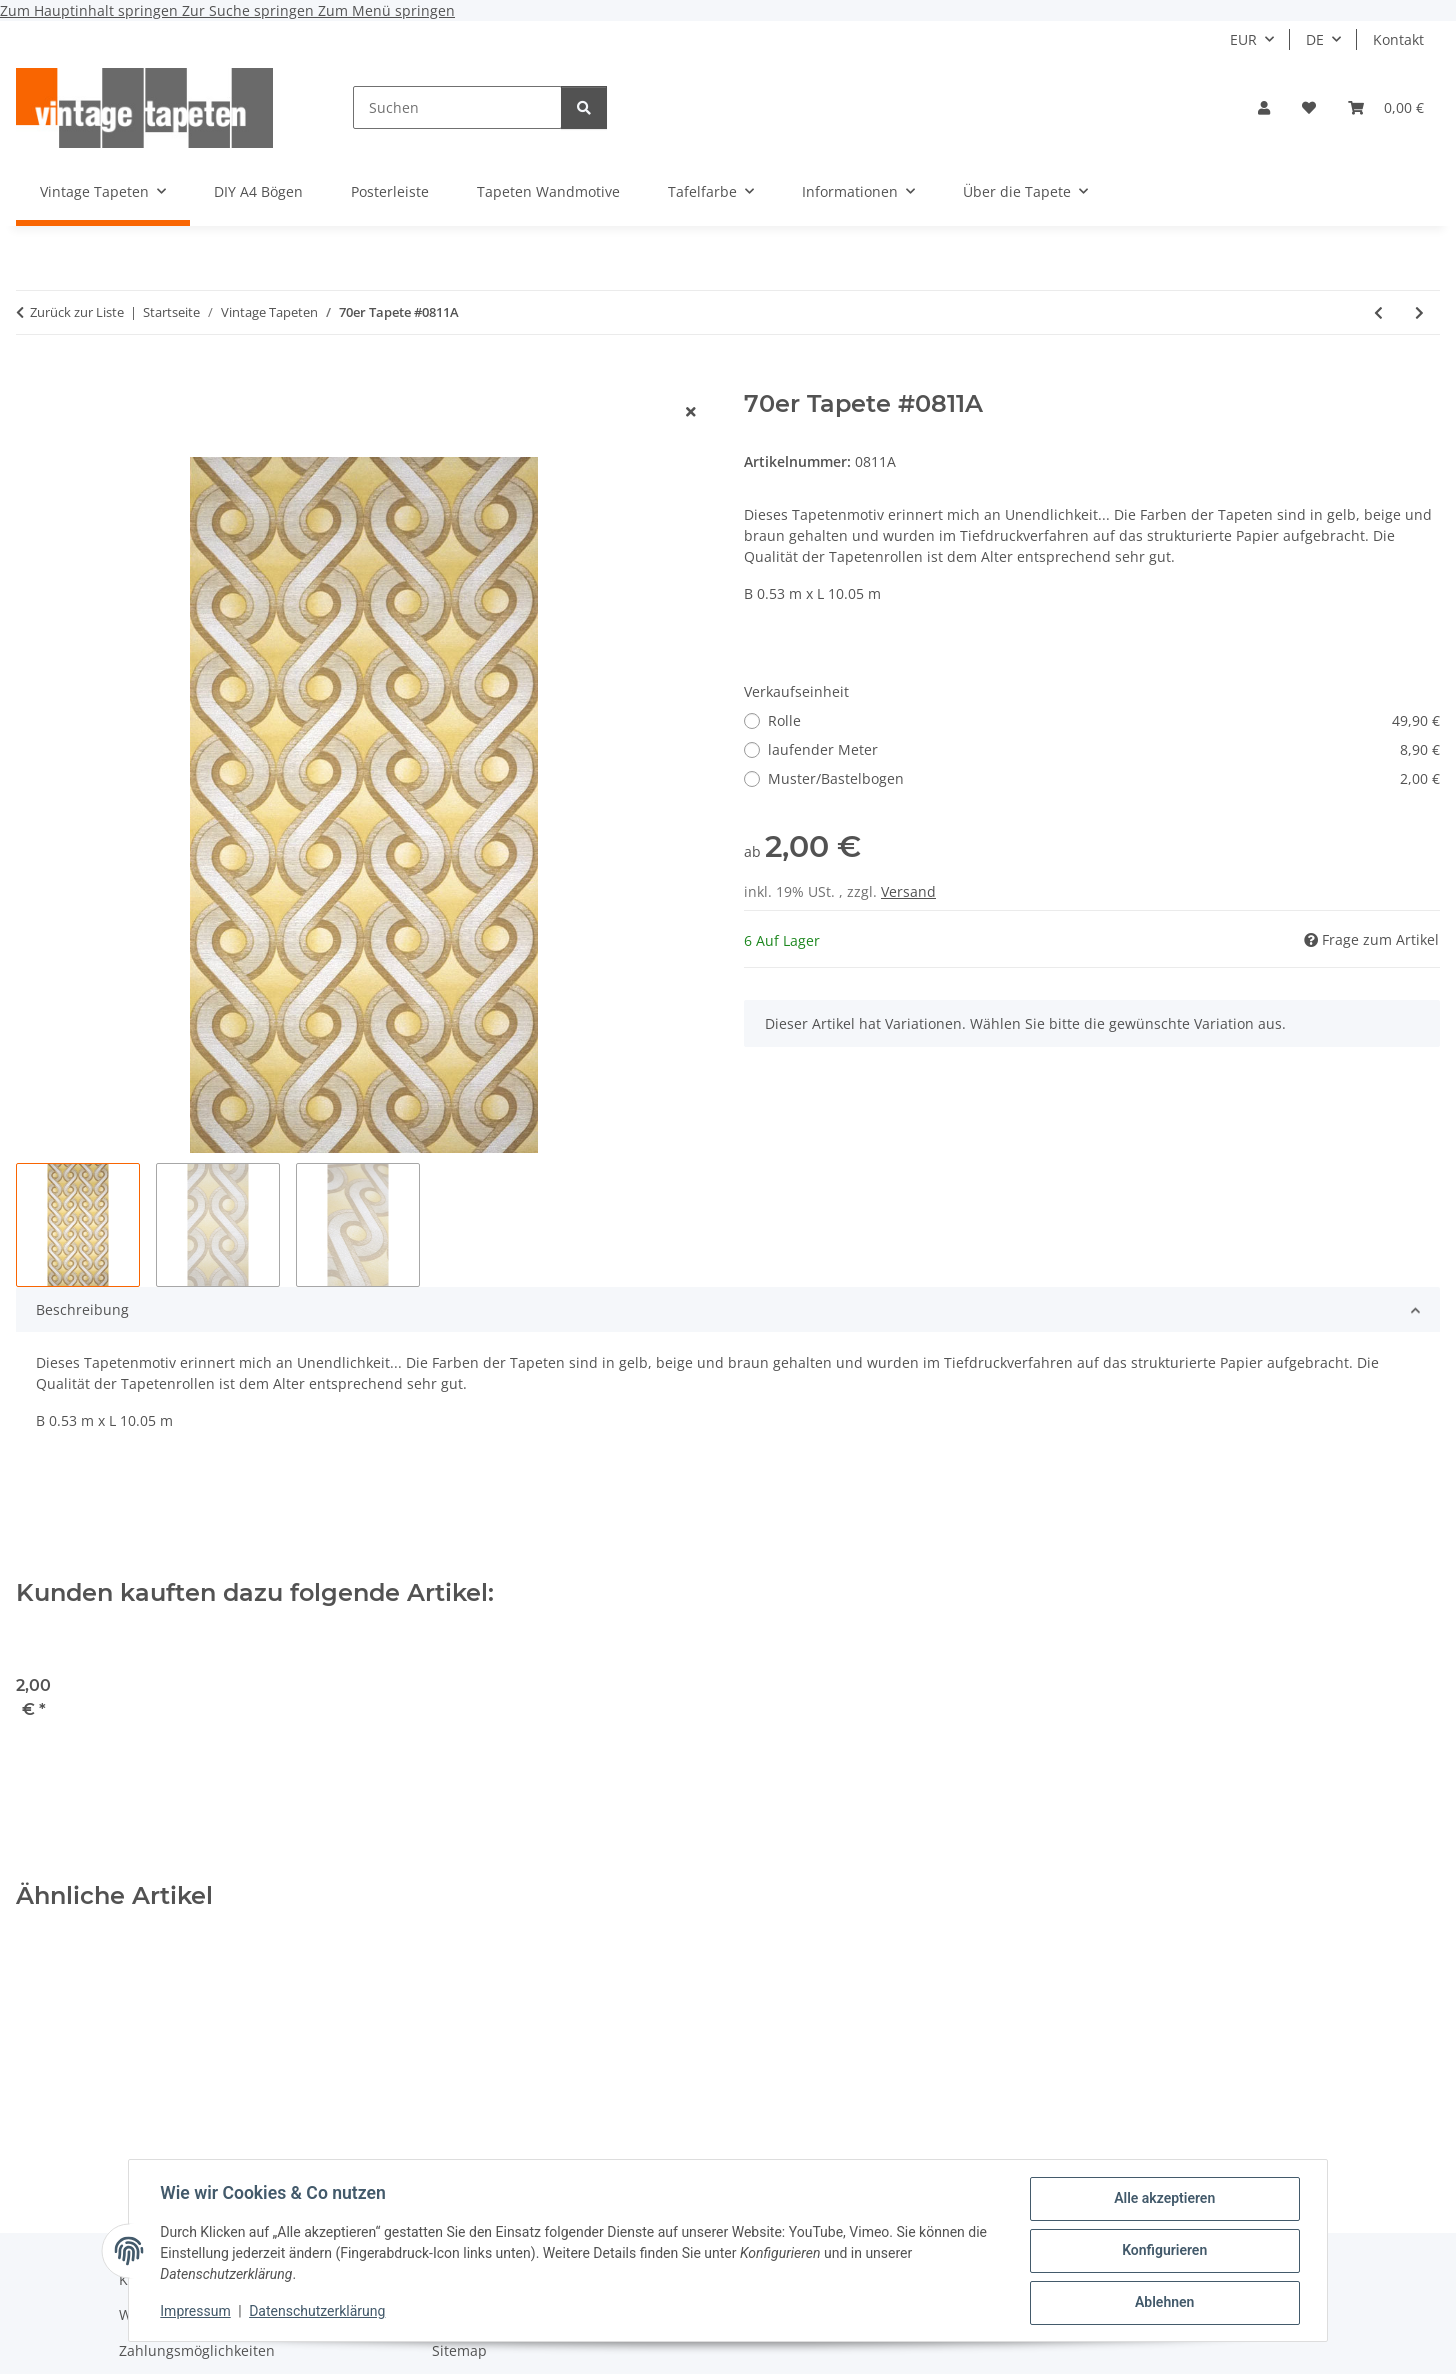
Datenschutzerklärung (318, 2312)
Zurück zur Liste (77, 312)
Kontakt (1398, 39)
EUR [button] (1243, 39)
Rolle (1104, 720)
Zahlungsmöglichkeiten (197, 2350)
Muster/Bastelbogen (1104, 778)
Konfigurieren (1163, 2251)
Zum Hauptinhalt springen (91, 10)
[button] (1264, 107)
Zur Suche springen (250, 10)
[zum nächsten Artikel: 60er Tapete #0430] (1419, 312)
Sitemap (459, 2350)
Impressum (196, 2312)
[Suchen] (457, 107)
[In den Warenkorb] (32, 379)
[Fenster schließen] (691, 411)
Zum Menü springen (386, 10)
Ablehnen (1163, 2303)
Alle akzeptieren (1163, 2199)
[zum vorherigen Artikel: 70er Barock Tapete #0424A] (1378, 312)
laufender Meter (1104, 749)
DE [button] (1315, 39)
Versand (908, 891)
